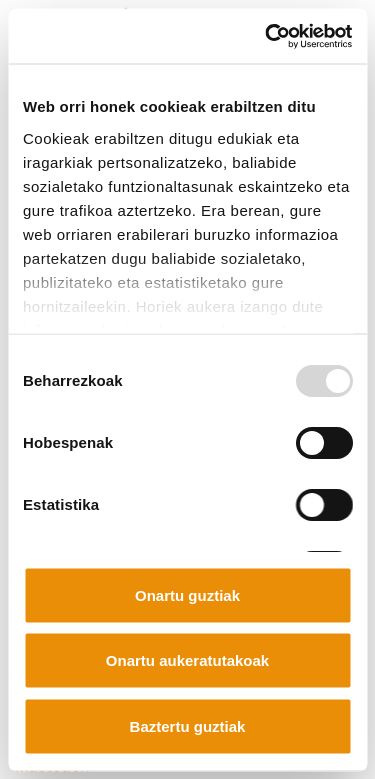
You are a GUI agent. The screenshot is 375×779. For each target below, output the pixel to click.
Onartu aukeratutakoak (187, 660)
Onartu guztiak (187, 594)
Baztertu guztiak (188, 725)
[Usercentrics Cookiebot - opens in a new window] (267, 36)
